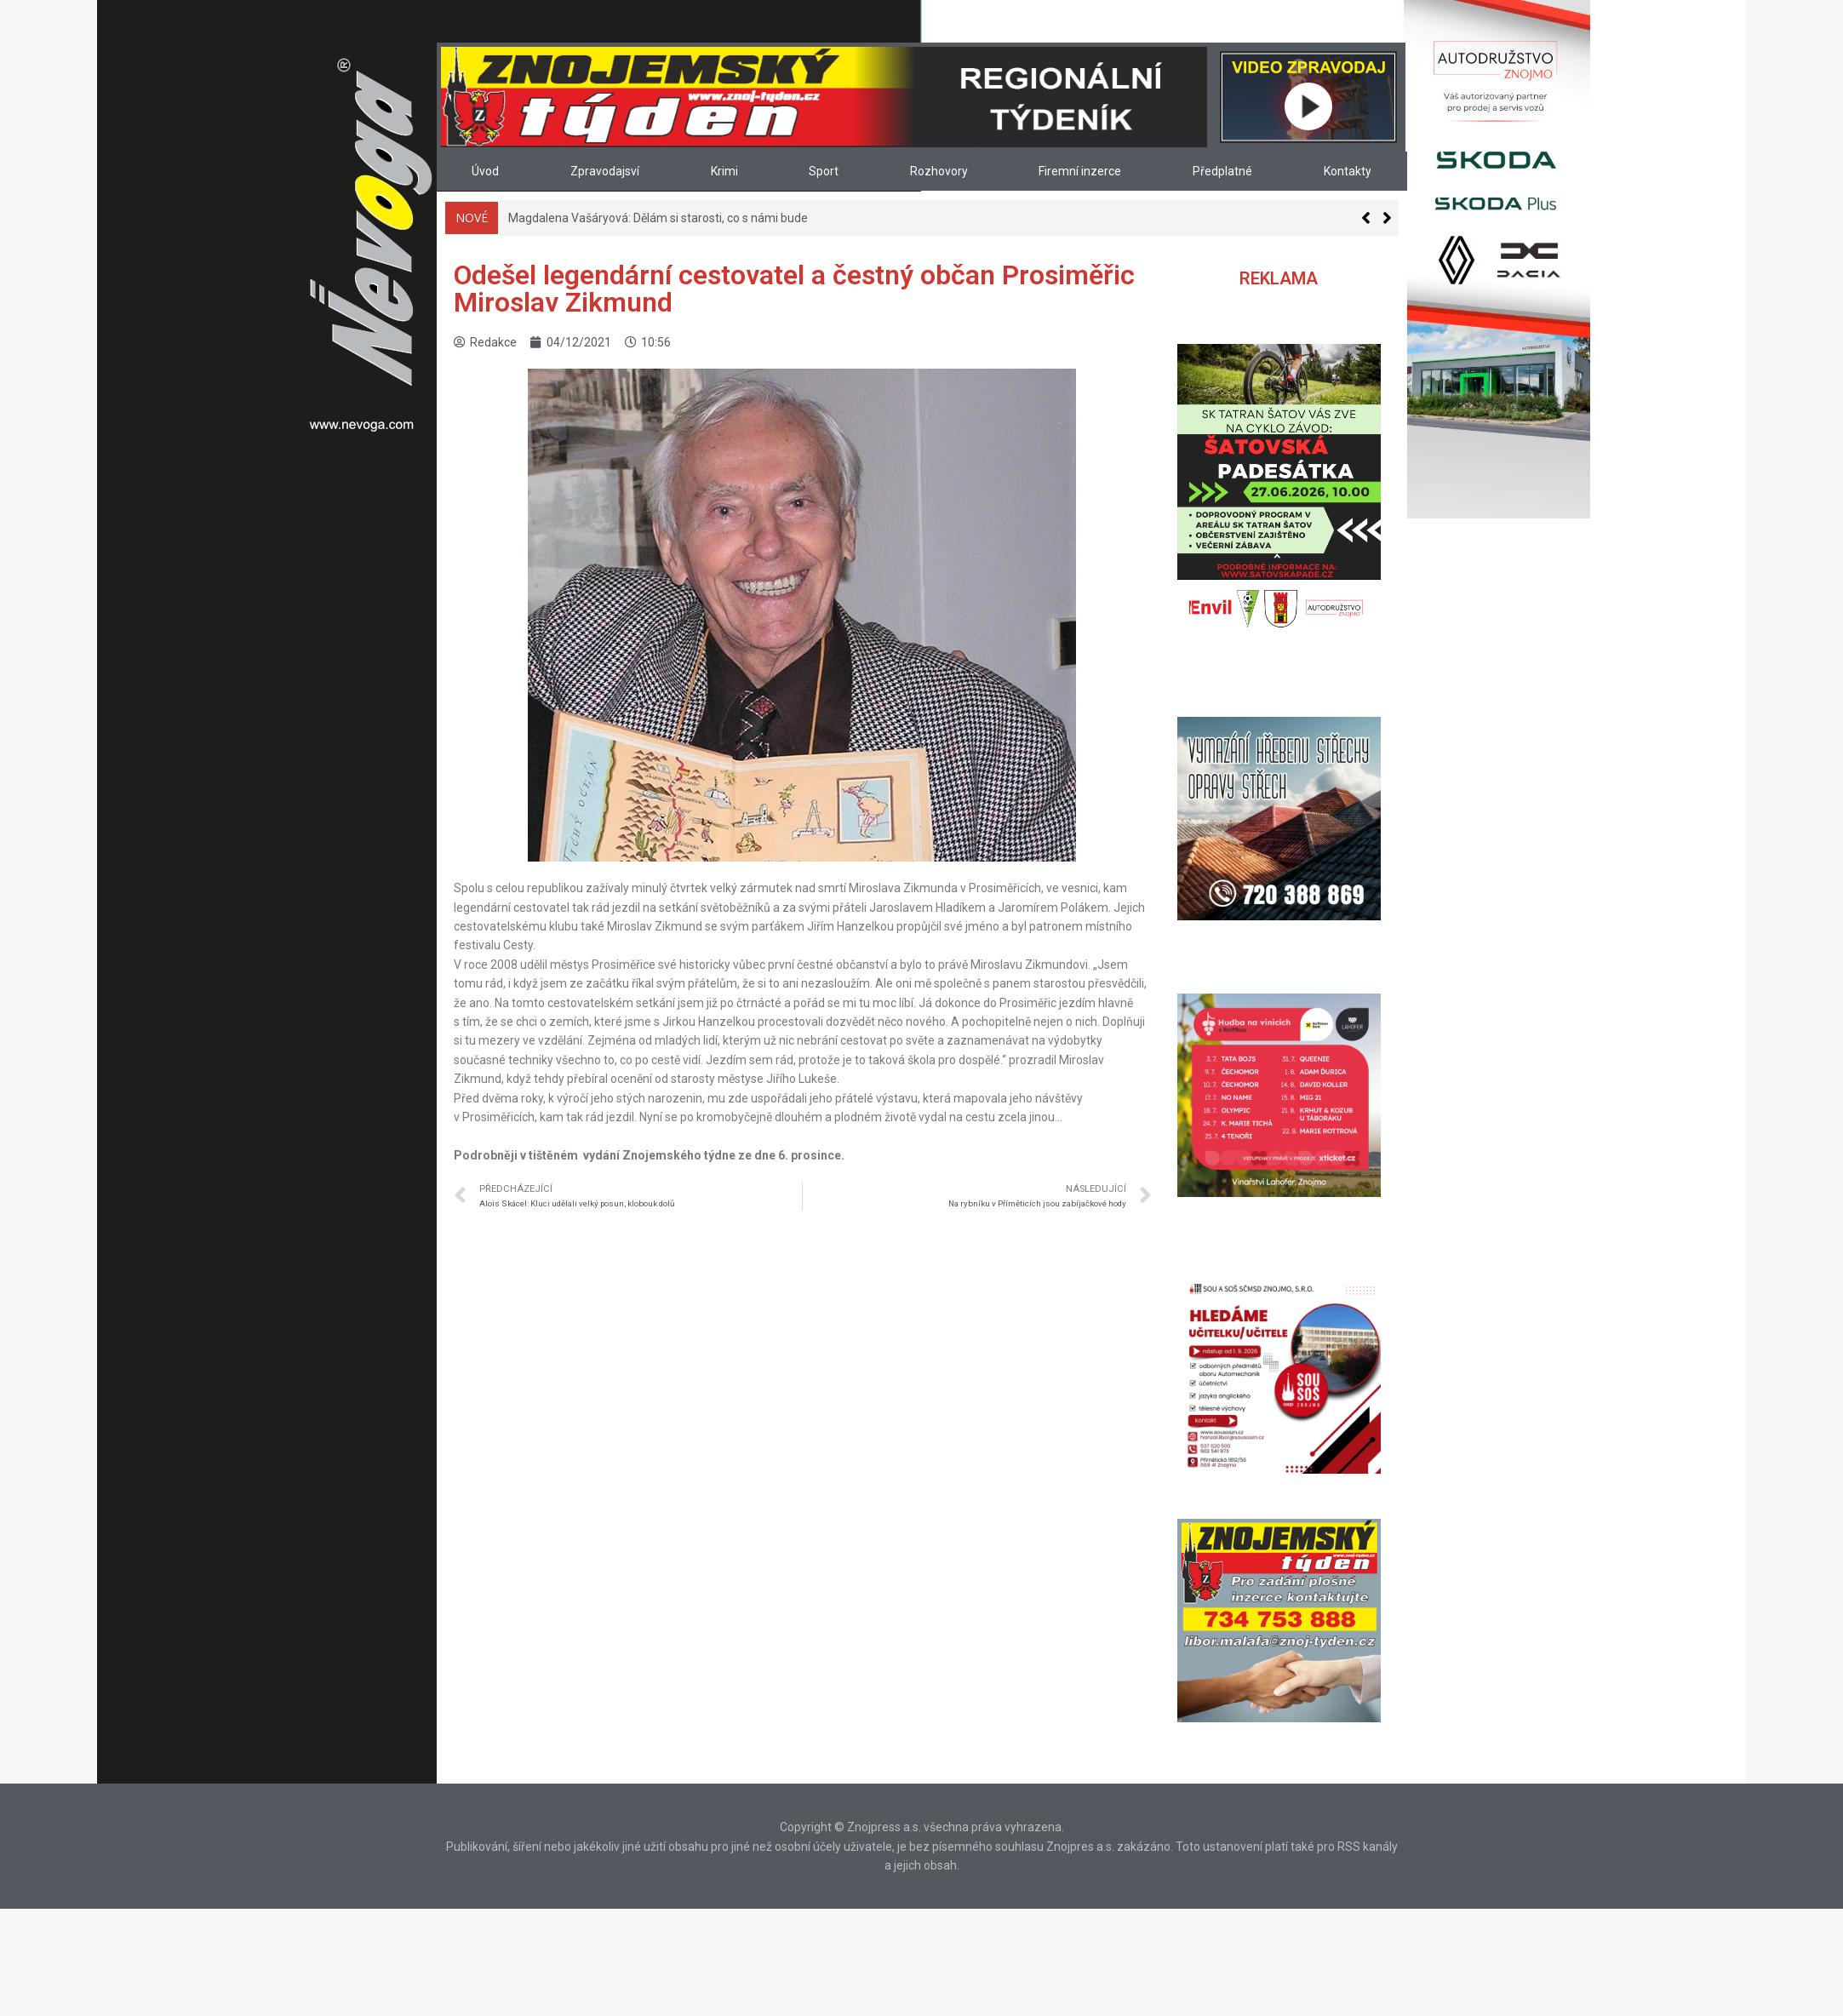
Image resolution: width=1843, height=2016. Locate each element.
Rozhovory (939, 171)
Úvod (485, 171)
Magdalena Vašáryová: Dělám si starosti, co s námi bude (658, 218)
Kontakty (1347, 171)
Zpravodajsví (604, 171)
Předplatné (1222, 171)
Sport (824, 171)
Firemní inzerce (1080, 171)
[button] (1387, 218)
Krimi (724, 171)
